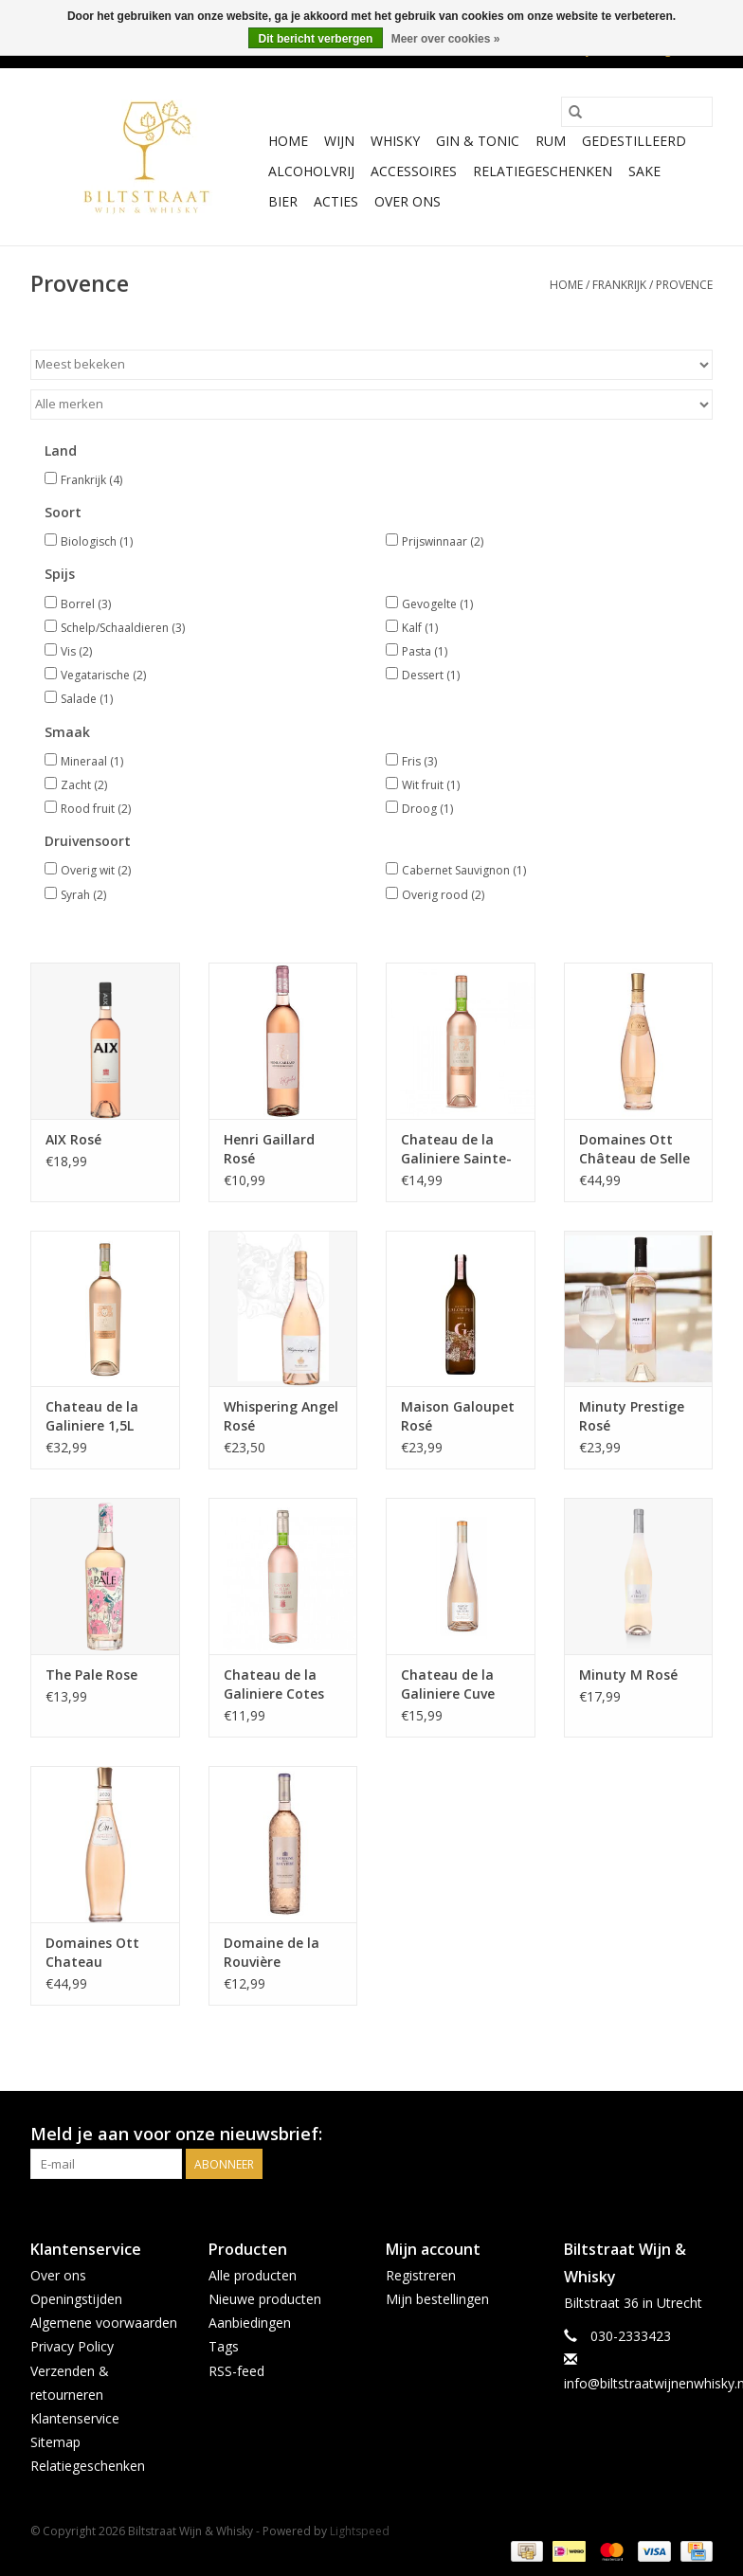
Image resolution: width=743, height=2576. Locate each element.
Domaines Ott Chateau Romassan (92, 1953)
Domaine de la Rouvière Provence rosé (271, 1953)
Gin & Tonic (477, 141)
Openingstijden (76, 2299)
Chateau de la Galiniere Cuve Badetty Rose (448, 1684)
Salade (87, 699)
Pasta (424, 651)
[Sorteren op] (371, 365)
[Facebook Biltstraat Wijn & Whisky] (663, 2134)
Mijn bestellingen (437, 2299)
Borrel (86, 604)
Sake (644, 171)
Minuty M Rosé (628, 1675)
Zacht (84, 785)
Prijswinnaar (442, 541)
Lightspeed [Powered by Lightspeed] (360, 2531)
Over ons (407, 201)
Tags (223, 2346)
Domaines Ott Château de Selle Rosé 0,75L (634, 1149)
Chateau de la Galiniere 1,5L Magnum (91, 1416)
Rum (550, 141)
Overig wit (96, 870)
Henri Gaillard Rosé (269, 1148)
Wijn (339, 141)
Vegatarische (103, 675)
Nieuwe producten (264, 2299)
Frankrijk (619, 285)
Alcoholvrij (311, 171)
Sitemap (55, 2442)
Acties (336, 201)
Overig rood (443, 895)
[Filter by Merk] (371, 404)
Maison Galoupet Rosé (458, 1415)
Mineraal (92, 761)
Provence (684, 285)
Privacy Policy (72, 2346)
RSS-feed (236, 2371)
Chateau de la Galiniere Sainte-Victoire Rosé (456, 1149)
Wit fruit (431, 785)
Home (288, 141)
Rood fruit (96, 809)
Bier (283, 201)
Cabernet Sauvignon (464, 870)
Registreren (421, 2275)
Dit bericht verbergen (316, 38)
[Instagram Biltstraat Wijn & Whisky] (697, 2134)
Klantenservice (74, 2418)
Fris (419, 761)
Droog (427, 809)
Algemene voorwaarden (103, 2323)
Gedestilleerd (634, 141)
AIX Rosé (73, 1139)
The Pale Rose (91, 1675)
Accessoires (414, 171)
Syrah (83, 895)
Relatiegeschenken (542, 171)
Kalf (420, 628)
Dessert (431, 675)
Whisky (395, 141)
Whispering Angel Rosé (281, 1415)
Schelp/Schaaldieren (123, 628)
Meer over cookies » (445, 38)
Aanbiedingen (249, 2323)
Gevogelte (437, 604)
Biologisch (97, 541)
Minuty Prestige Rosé (631, 1415)
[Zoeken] (637, 112)
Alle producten (252, 2275)
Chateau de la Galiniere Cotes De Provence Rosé (281, 1684)
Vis (76, 651)
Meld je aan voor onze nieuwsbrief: (176, 2134)
